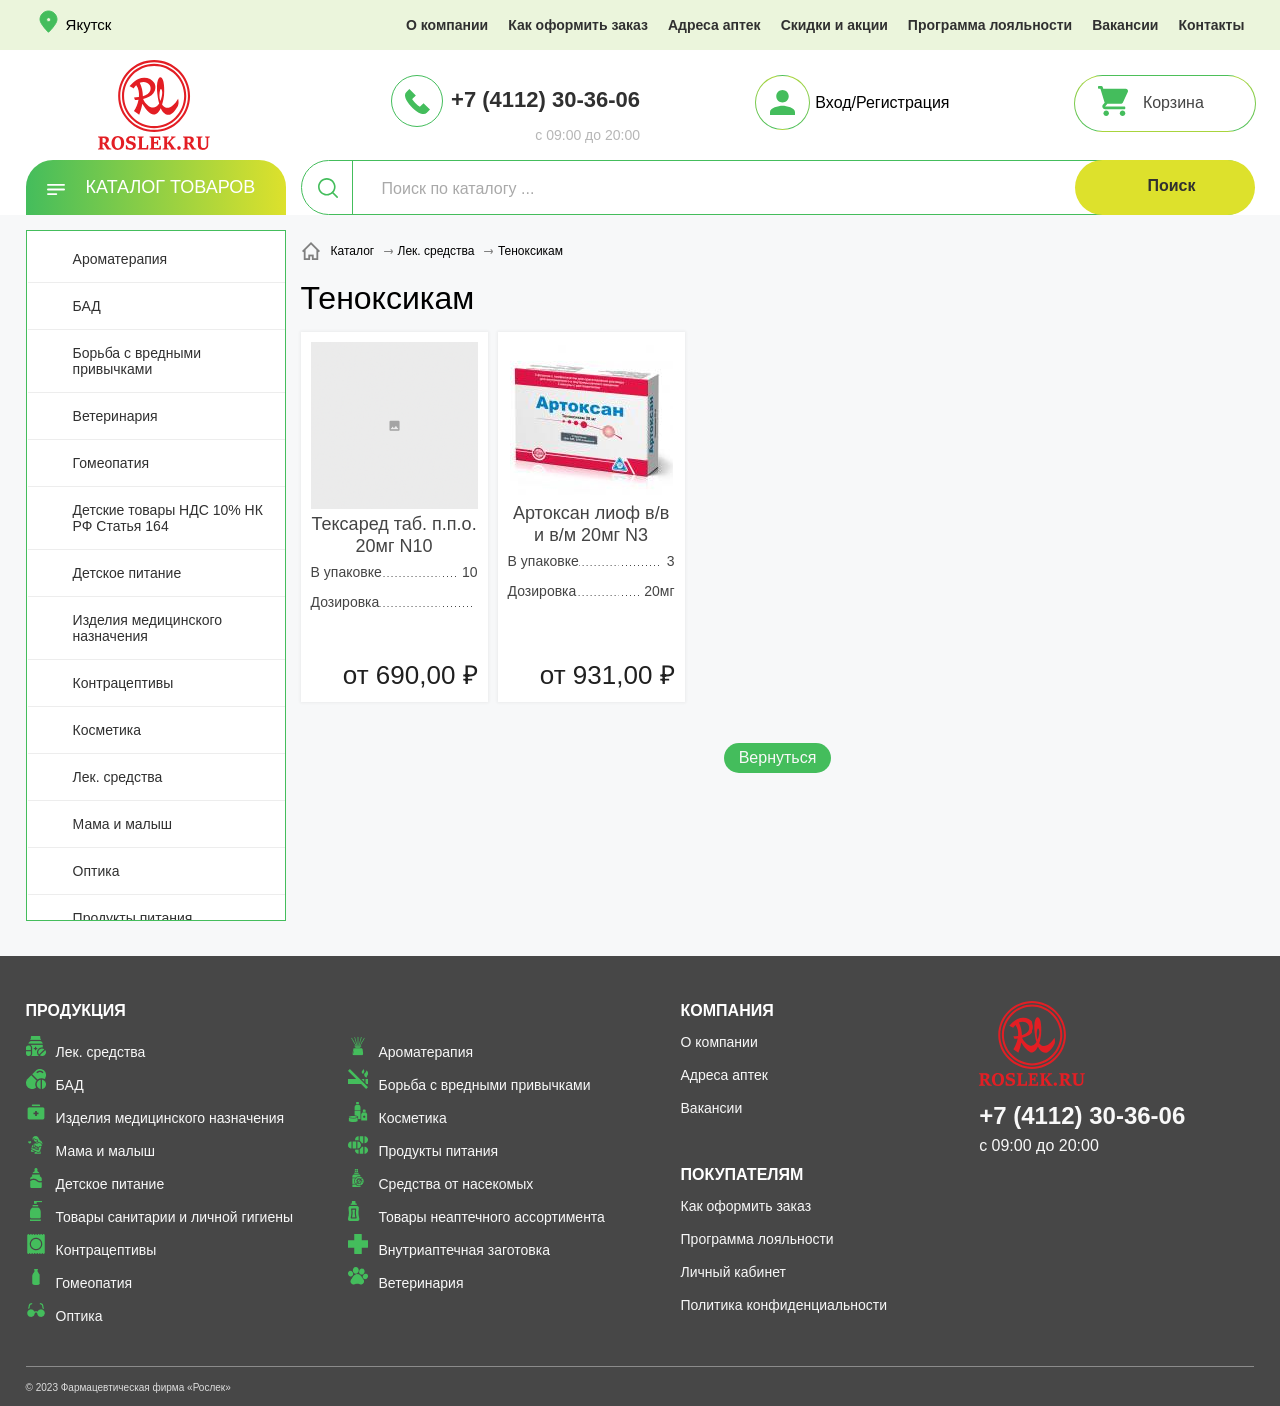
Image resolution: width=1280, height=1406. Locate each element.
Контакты (1211, 25)
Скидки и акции (834, 25)
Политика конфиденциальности (784, 1305)
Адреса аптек (714, 25)
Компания (727, 1010)
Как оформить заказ (578, 25)
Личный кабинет (733, 1272)
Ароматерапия (120, 259)
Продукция (76, 1010)
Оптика (96, 871)
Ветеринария (115, 416)
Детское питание (127, 573)
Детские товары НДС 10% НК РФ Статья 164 (168, 518)
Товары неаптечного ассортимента (491, 1217)
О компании (447, 25)
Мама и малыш (123, 824)
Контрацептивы (123, 683)
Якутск (89, 24)
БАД (87, 306)
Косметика (107, 730)
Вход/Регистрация (882, 102)
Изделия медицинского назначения (147, 628)
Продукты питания (133, 918)
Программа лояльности (990, 25)
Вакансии (1125, 25)
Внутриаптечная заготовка (464, 1250)
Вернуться (778, 757)
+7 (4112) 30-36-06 (545, 99)
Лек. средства (118, 777)
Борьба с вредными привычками (137, 361)
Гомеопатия (111, 463)
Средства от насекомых (455, 1184)
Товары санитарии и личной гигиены (174, 1217)
